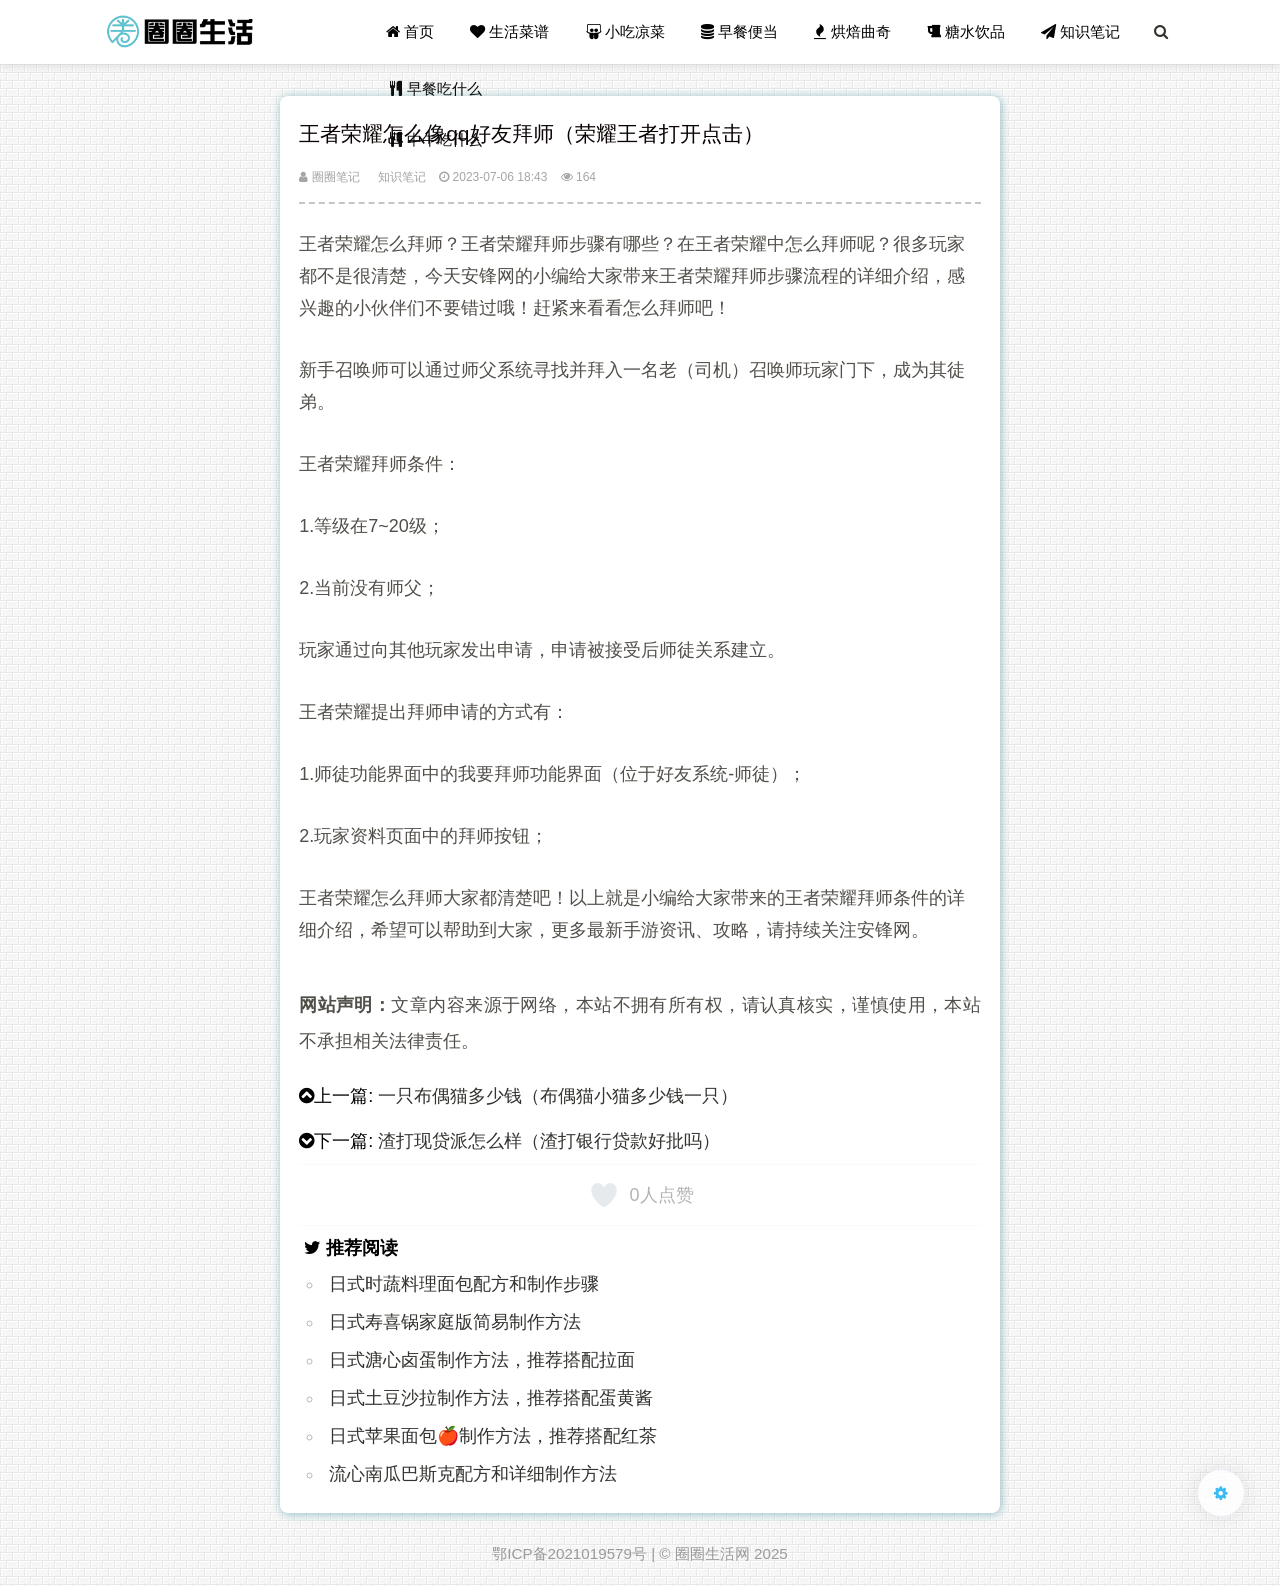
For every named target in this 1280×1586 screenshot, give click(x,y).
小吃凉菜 (625, 31)
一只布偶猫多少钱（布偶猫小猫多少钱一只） (558, 1096)
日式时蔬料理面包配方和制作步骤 (464, 1284)
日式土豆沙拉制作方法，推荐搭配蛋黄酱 (491, 1398)
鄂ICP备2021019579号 (569, 1553)
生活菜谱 (509, 31)
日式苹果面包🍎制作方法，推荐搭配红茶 (493, 1436)
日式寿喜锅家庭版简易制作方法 (455, 1322)
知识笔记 (1080, 31)
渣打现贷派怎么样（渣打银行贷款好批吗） (549, 1141)
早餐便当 (739, 31)
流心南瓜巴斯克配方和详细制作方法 (473, 1474)
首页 (410, 31)
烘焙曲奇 (852, 31)
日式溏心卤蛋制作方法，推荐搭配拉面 (482, 1360)
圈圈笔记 (329, 177)
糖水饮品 (966, 31)
